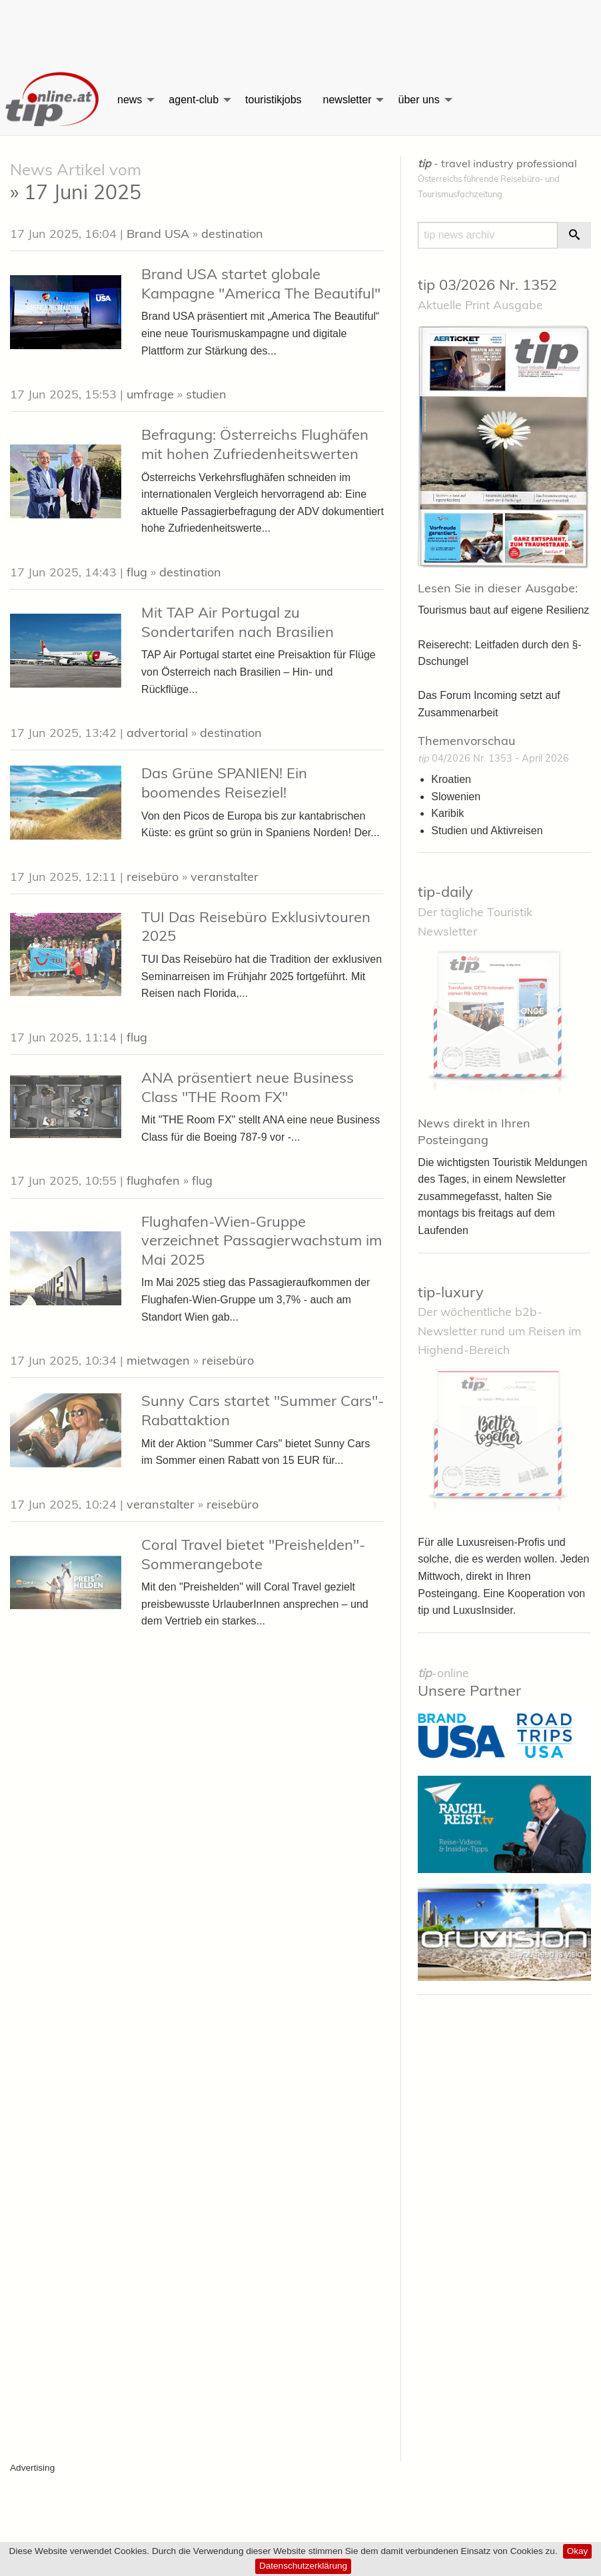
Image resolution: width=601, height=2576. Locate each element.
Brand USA (158, 233)
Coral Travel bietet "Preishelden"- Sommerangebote (253, 1554)
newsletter (347, 99)
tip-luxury (451, 1292)
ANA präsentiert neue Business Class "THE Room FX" (247, 1087)
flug (137, 572)
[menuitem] (53, 100)
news (129, 99)
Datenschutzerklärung (303, 2566)
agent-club (194, 99)
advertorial (157, 732)
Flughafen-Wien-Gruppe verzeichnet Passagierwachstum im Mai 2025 (261, 1240)
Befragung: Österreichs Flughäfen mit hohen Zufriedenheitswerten (254, 444)
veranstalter (225, 876)
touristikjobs (273, 99)
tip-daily (445, 891)
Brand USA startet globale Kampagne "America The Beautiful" (260, 284)
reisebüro (153, 876)
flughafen (153, 1180)
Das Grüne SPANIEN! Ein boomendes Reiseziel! (224, 783)
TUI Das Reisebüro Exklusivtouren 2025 (255, 927)
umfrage (150, 394)
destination (232, 233)
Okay (577, 2551)
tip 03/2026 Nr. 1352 (487, 284)
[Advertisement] (300, 30)
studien (206, 394)
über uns (418, 99)
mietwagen (158, 1360)
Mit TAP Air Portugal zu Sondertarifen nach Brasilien (237, 622)
